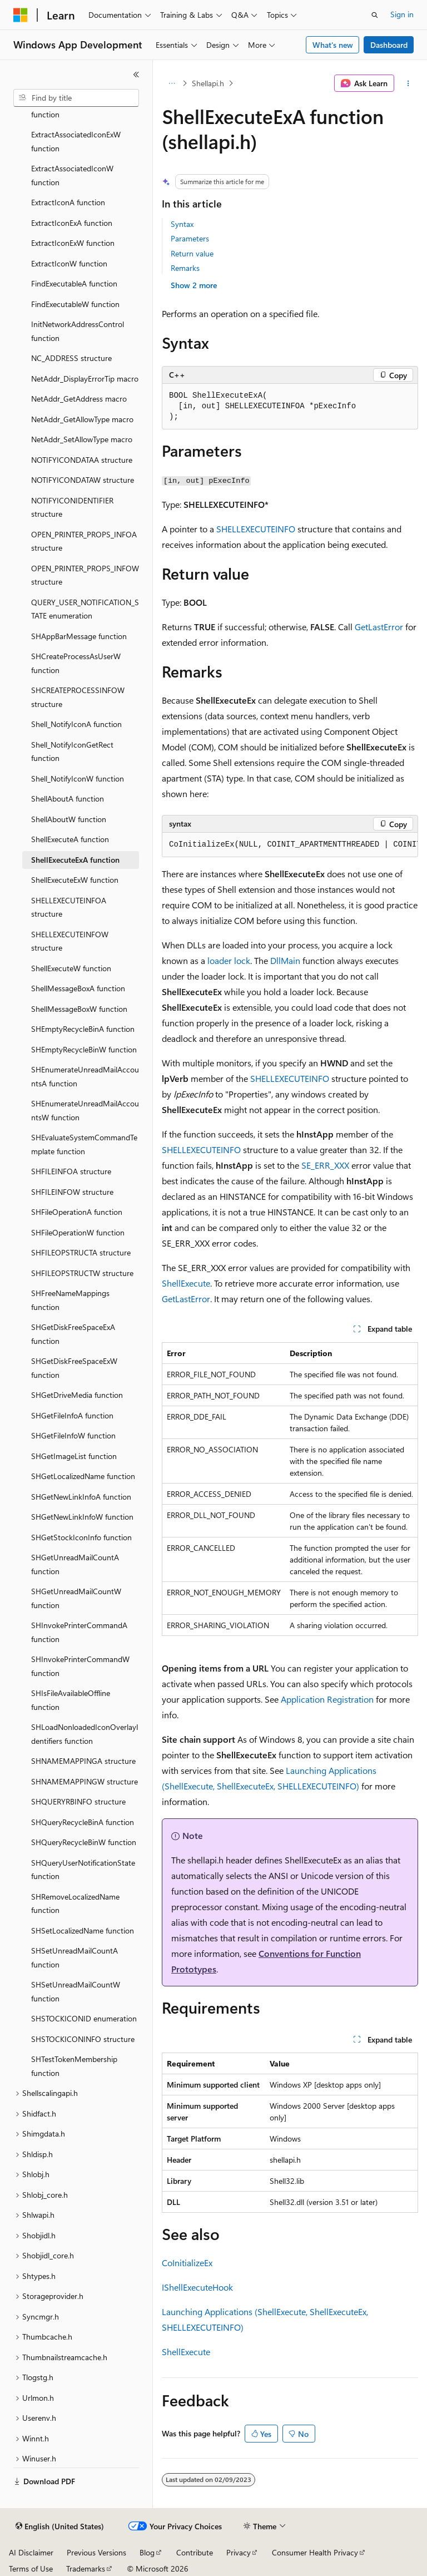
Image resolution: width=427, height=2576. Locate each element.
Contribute (194, 2552)
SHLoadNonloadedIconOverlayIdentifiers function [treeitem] (84, 1734)
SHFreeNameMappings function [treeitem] (70, 1300)
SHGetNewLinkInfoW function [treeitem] (82, 1516)
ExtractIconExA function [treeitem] (71, 222)
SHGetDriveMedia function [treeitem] (77, 1395)
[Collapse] (136, 75)
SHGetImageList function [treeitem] (74, 1456)
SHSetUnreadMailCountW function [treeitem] (75, 1991)
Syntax (182, 224)
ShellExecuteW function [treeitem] (71, 968)
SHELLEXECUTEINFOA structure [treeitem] (68, 907)
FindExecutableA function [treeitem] (74, 283)
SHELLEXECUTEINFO (255, 529)
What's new (332, 44)
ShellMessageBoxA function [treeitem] (78, 988)
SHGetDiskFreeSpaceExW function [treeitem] (74, 1368)
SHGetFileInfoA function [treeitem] (72, 1415)
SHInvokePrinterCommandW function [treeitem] (80, 1666)
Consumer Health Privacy (315, 2552)
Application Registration (327, 1699)
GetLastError (379, 626)
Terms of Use (31, 2568)
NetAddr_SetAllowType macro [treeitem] (81, 439)
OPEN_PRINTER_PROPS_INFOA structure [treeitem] (84, 541)
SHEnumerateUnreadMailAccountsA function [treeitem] (85, 1076)
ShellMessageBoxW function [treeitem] (79, 1008)
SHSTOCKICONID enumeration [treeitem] (84, 2018)
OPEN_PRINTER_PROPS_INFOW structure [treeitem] (85, 575)
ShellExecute (186, 1283)
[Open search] (375, 15)
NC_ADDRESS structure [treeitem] (71, 358)
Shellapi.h (208, 83)
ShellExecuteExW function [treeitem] (74, 879)
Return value (192, 253)
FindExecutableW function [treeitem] (75, 304)
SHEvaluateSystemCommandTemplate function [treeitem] (84, 1144)
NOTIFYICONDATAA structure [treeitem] (81, 459)
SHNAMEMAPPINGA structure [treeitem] (83, 1761)
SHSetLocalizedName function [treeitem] (82, 1930)
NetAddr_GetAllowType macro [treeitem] (82, 419)
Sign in (402, 14)
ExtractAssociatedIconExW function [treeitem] (76, 141)
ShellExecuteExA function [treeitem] (75, 859)
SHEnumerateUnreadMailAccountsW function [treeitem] (85, 1110)
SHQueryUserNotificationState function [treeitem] (83, 1869)
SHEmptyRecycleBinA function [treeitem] (83, 1029)
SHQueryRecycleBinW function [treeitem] (83, 1842)
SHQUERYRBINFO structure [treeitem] (78, 1801)
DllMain (285, 960)
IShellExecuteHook (197, 2287)
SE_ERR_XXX (325, 1165)
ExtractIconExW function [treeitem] (73, 243)
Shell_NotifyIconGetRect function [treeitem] (72, 751)
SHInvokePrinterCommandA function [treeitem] (79, 1632)
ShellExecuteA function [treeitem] (70, 839)
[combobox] (76, 98)
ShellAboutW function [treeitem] (68, 819)
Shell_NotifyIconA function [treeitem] (76, 724)
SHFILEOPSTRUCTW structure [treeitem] (82, 1273)
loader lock (228, 960)
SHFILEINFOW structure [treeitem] (72, 1191)
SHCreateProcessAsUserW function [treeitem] (76, 663)
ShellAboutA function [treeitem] (67, 798)
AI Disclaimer (31, 2552)
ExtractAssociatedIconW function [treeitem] (72, 175)
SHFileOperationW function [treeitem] (78, 1232)
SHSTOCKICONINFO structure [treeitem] (83, 2039)
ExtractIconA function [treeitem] (68, 202)
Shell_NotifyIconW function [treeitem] (77, 778)
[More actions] (408, 83)
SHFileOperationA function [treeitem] (76, 1212)
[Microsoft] (20, 15)
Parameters (190, 238)
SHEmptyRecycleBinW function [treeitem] (84, 1049)
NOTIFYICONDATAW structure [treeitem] (82, 479)
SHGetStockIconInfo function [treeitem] (81, 1537)
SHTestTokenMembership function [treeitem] (74, 2066)
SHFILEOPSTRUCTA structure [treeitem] (81, 1252)
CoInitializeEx (187, 2262)
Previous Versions (96, 2552)
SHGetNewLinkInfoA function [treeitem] (81, 1496)
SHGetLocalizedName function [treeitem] (83, 1476)
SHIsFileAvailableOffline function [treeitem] (70, 1700)
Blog (147, 2552)
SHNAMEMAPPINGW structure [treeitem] (84, 1781)
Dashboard (389, 44)
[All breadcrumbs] (171, 83)
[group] (290, 845)
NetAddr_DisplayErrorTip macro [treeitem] (84, 378)
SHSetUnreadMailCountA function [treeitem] (74, 1957)
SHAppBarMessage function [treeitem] (79, 636)
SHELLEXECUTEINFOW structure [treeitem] (69, 941)
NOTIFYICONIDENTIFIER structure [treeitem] (72, 507)
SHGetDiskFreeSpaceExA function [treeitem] (73, 1334)
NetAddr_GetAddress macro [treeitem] (79, 398)
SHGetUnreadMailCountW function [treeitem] (76, 1598)
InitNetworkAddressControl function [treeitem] (77, 331)
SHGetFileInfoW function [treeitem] (73, 1435)
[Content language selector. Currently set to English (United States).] (60, 2526)
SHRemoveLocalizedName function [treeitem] (75, 1903)
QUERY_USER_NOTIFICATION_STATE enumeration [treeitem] (85, 609)
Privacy (238, 2552)
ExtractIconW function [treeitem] (69, 263)
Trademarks (85, 2568)
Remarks (185, 268)
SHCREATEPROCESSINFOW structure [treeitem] (78, 697)
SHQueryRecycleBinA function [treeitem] (82, 1822)
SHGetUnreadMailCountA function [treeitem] (75, 1564)
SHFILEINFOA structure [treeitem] (71, 1171)
